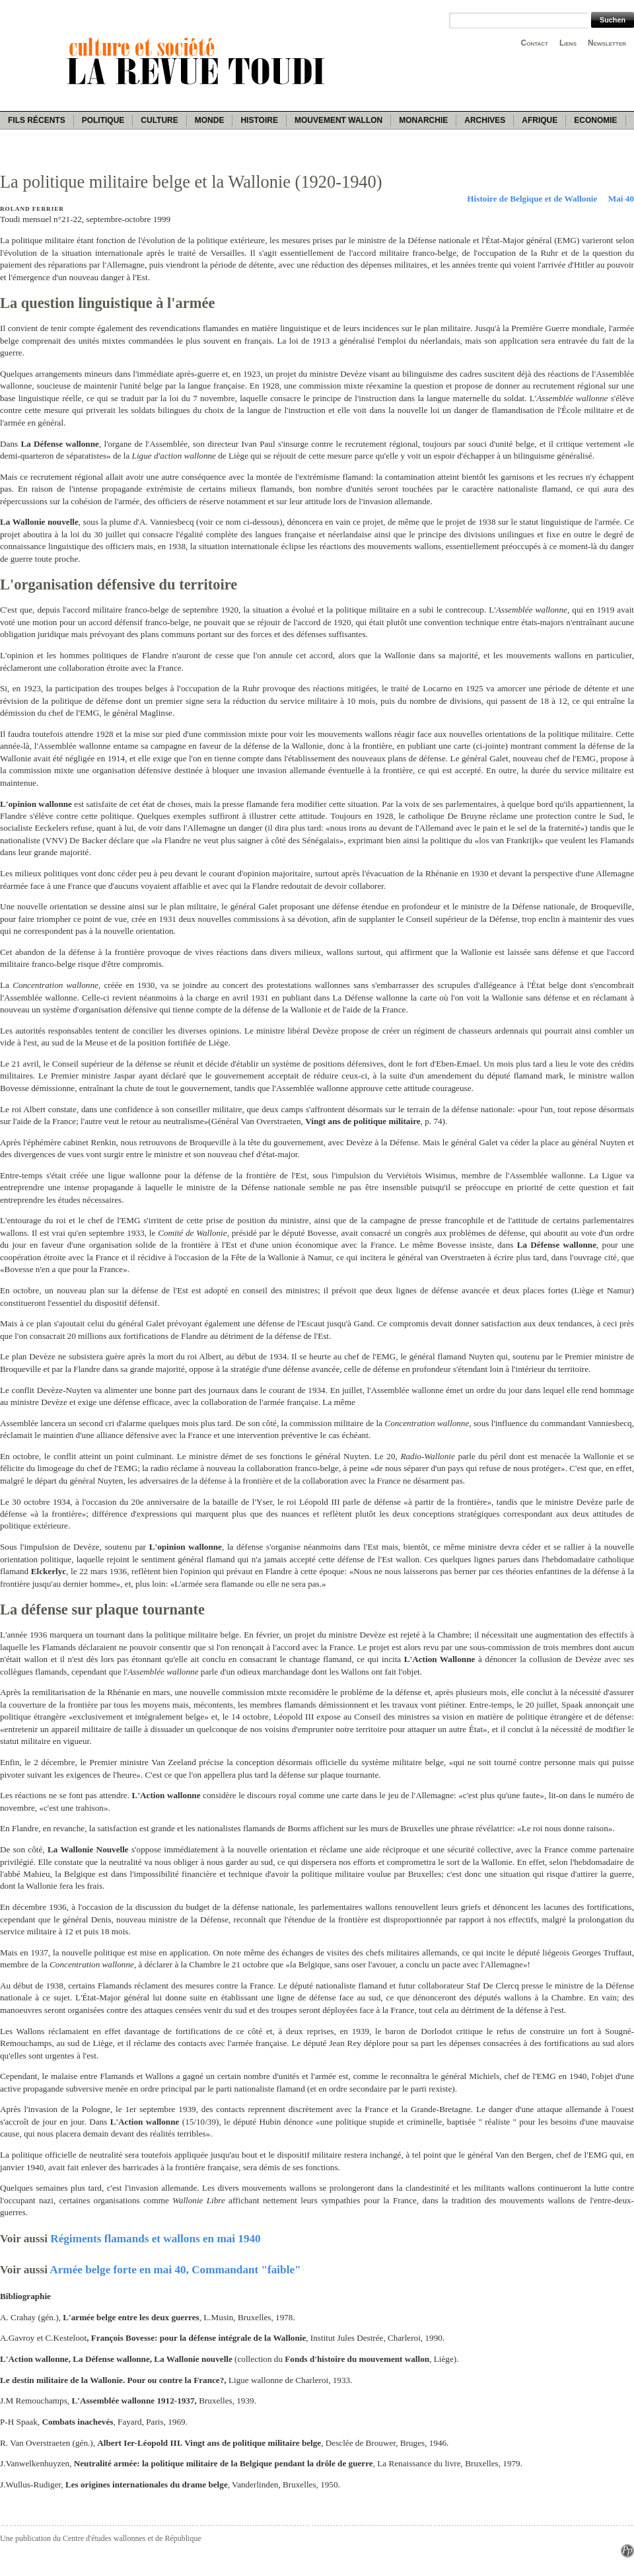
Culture (159, 120)
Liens (568, 43)
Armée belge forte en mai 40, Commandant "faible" (175, 2269)
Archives (484, 120)
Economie (595, 120)
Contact (534, 43)
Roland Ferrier (32, 209)
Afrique (539, 120)
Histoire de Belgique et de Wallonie (532, 199)
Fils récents (36, 120)
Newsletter (607, 43)
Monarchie (423, 120)
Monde (210, 120)
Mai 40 (621, 199)
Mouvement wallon (338, 120)
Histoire (258, 120)
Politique (103, 120)
